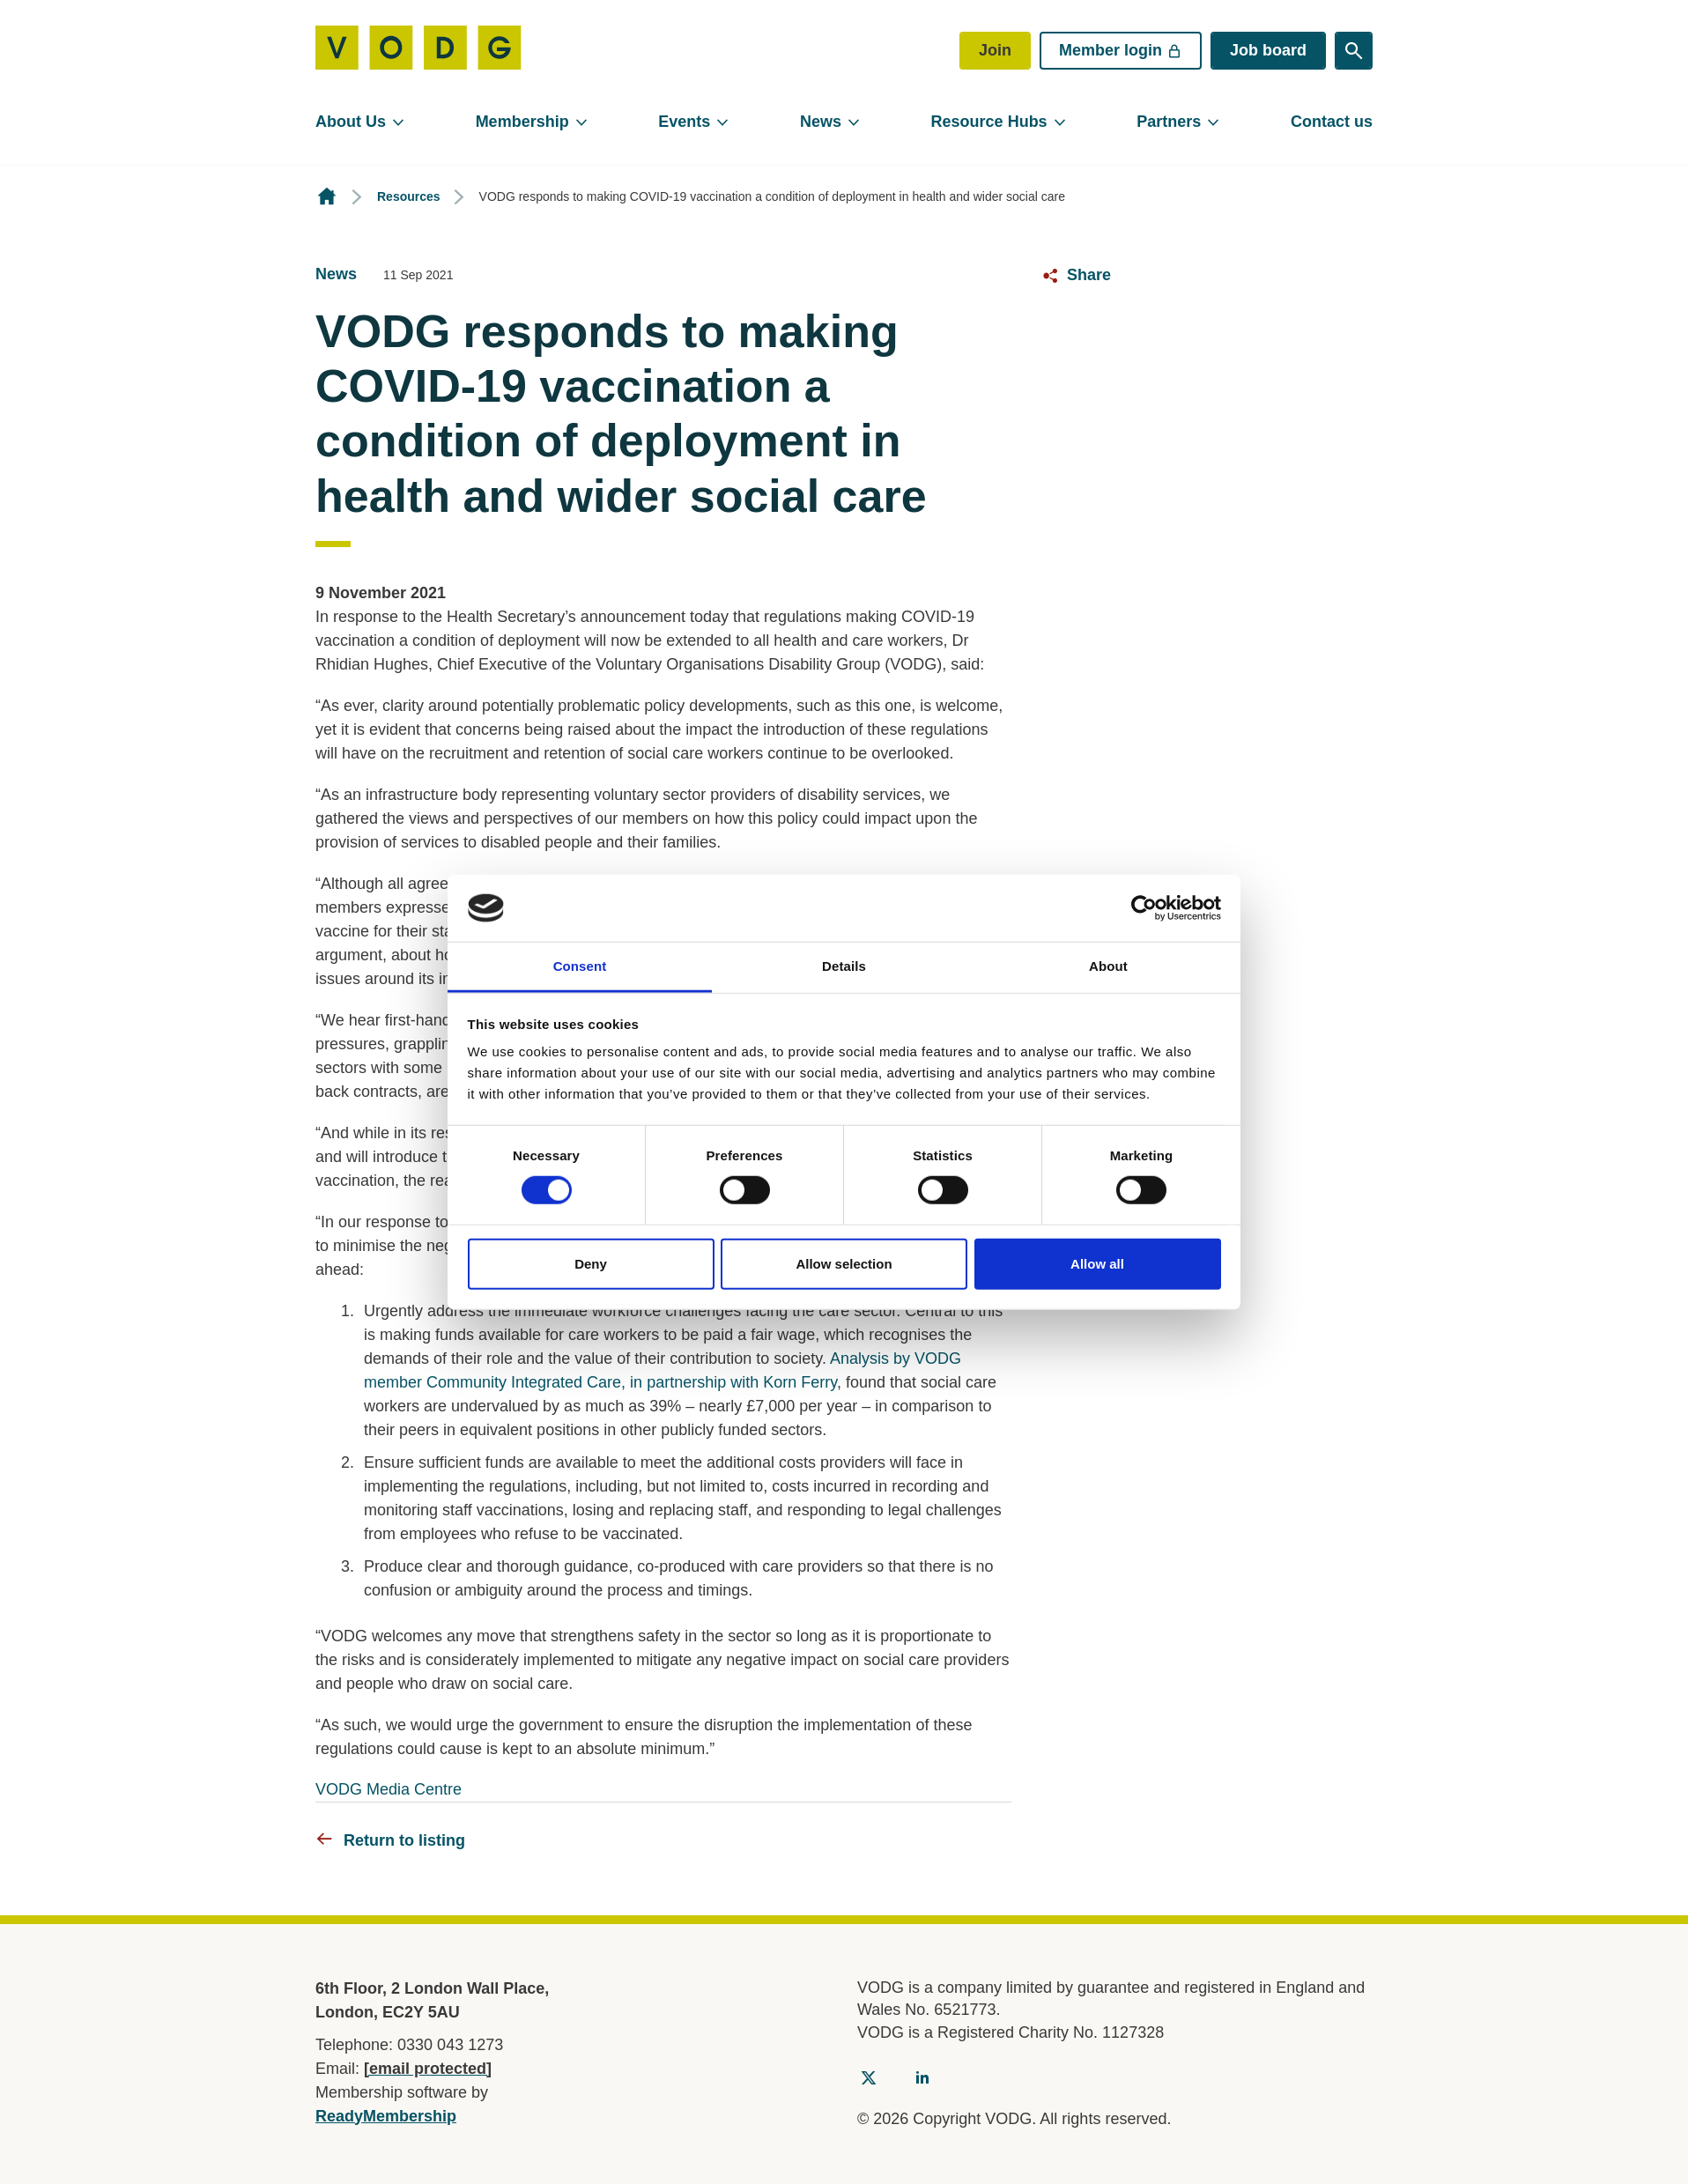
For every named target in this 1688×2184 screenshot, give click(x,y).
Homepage (326, 197)
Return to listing (404, 1840)
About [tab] (1108, 966)
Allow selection (844, 1262)
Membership (522, 121)
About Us (350, 121)
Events (684, 121)
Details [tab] (844, 966)
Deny (590, 1262)
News (820, 121)
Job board (1268, 50)
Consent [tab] (580, 966)
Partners (1168, 121)
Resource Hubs (989, 121)
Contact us (1332, 121)
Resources (409, 196)
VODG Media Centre (388, 1789)
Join (995, 50)
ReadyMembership (385, 2116)
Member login (1120, 50)
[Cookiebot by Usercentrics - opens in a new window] (1144, 908)
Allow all (1097, 1262)
